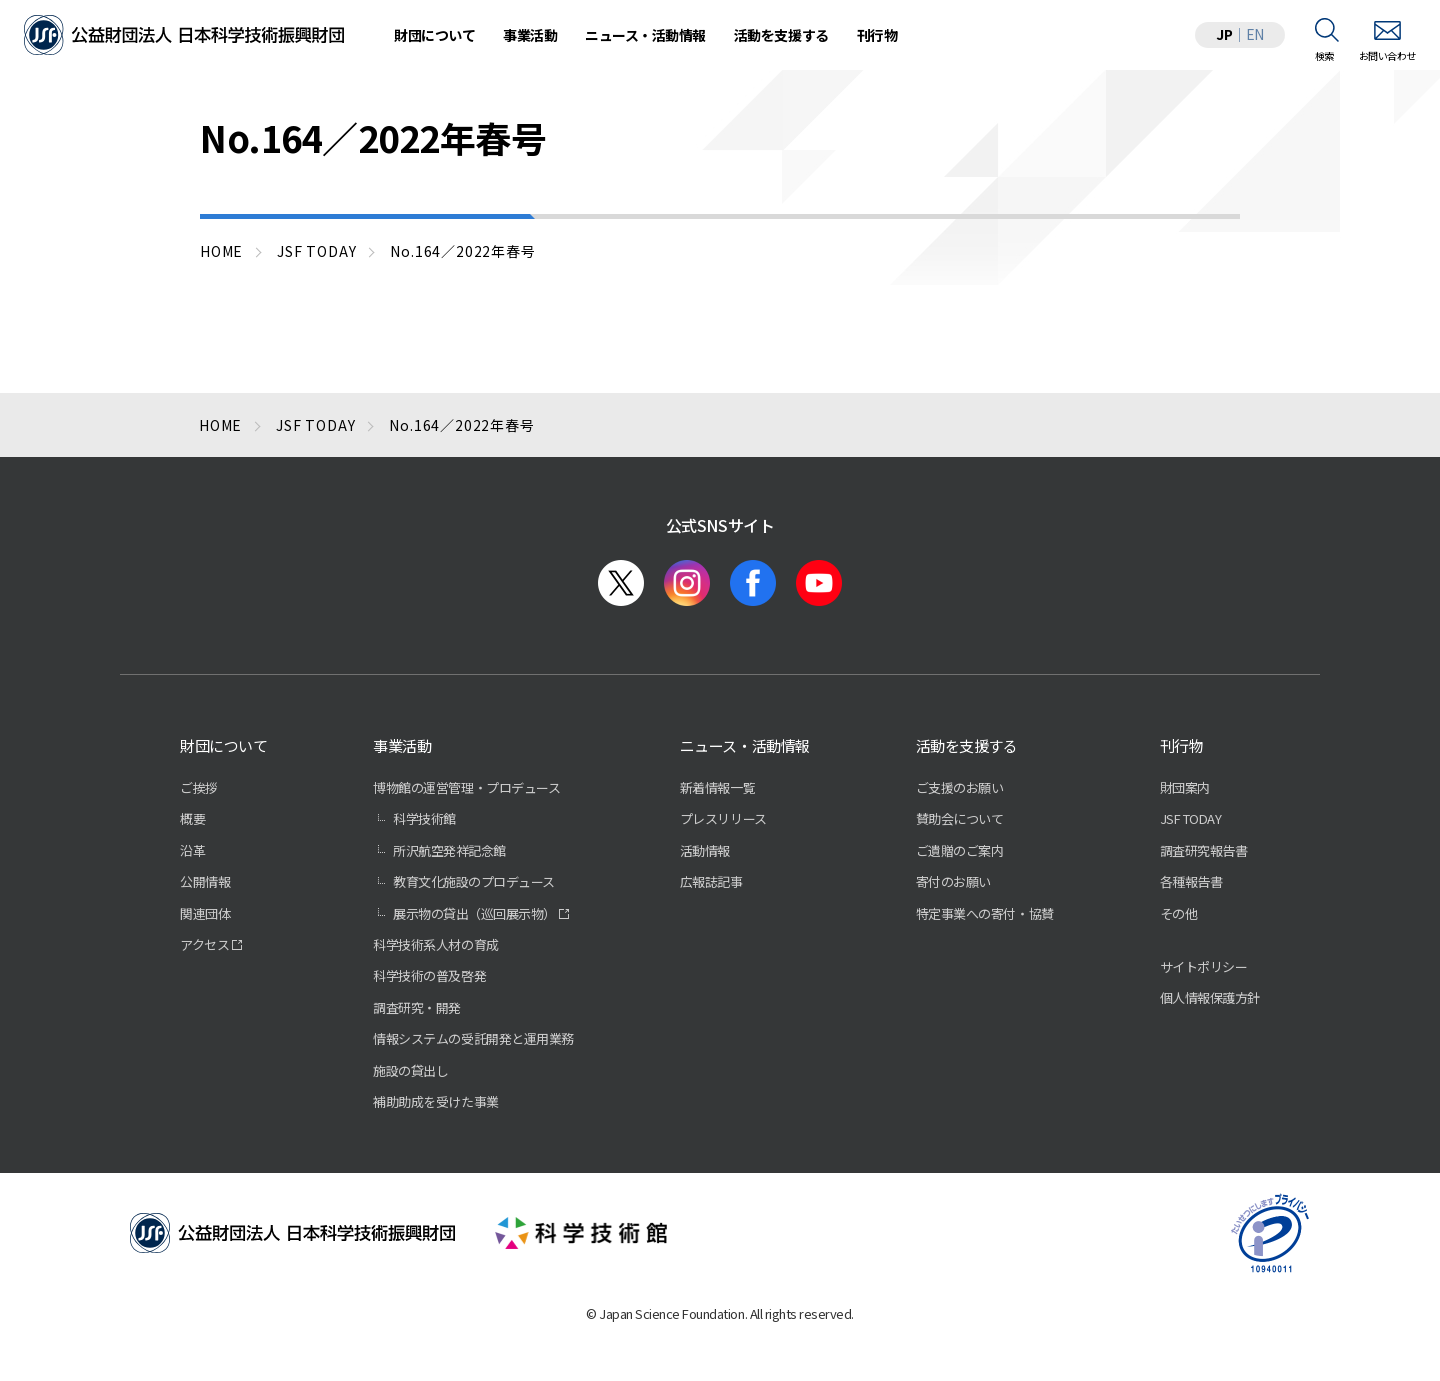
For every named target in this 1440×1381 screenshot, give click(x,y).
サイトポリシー (1204, 966)
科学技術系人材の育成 (435, 944)
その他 (1179, 913)
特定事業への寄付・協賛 (985, 913)
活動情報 (705, 850)
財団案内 (1185, 787)
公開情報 (205, 881)
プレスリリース (723, 818)
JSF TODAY (1191, 818)
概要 (192, 818)
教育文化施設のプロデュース (474, 881)
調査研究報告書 (1204, 850)
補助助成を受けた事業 (435, 1101)
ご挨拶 (199, 787)
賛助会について (960, 818)
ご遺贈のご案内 (960, 850)
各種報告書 (1191, 881)
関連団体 (205, 913)
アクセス (204, 944)
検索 (1324, 55)
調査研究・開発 (417, 1007)
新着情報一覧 (717, 787)
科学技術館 (424, 818)
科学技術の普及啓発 (429, 975)
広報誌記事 (711, 881)
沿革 (192, 850)
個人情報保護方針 (1210, 997)
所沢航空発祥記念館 (449, 850)
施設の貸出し (410, 1070)
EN (1255, 34)
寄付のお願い (953, 881)
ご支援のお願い (960, 787)
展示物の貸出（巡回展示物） (474, 913)
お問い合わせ (1387, 55)
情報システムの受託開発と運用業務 (473, 1038)
